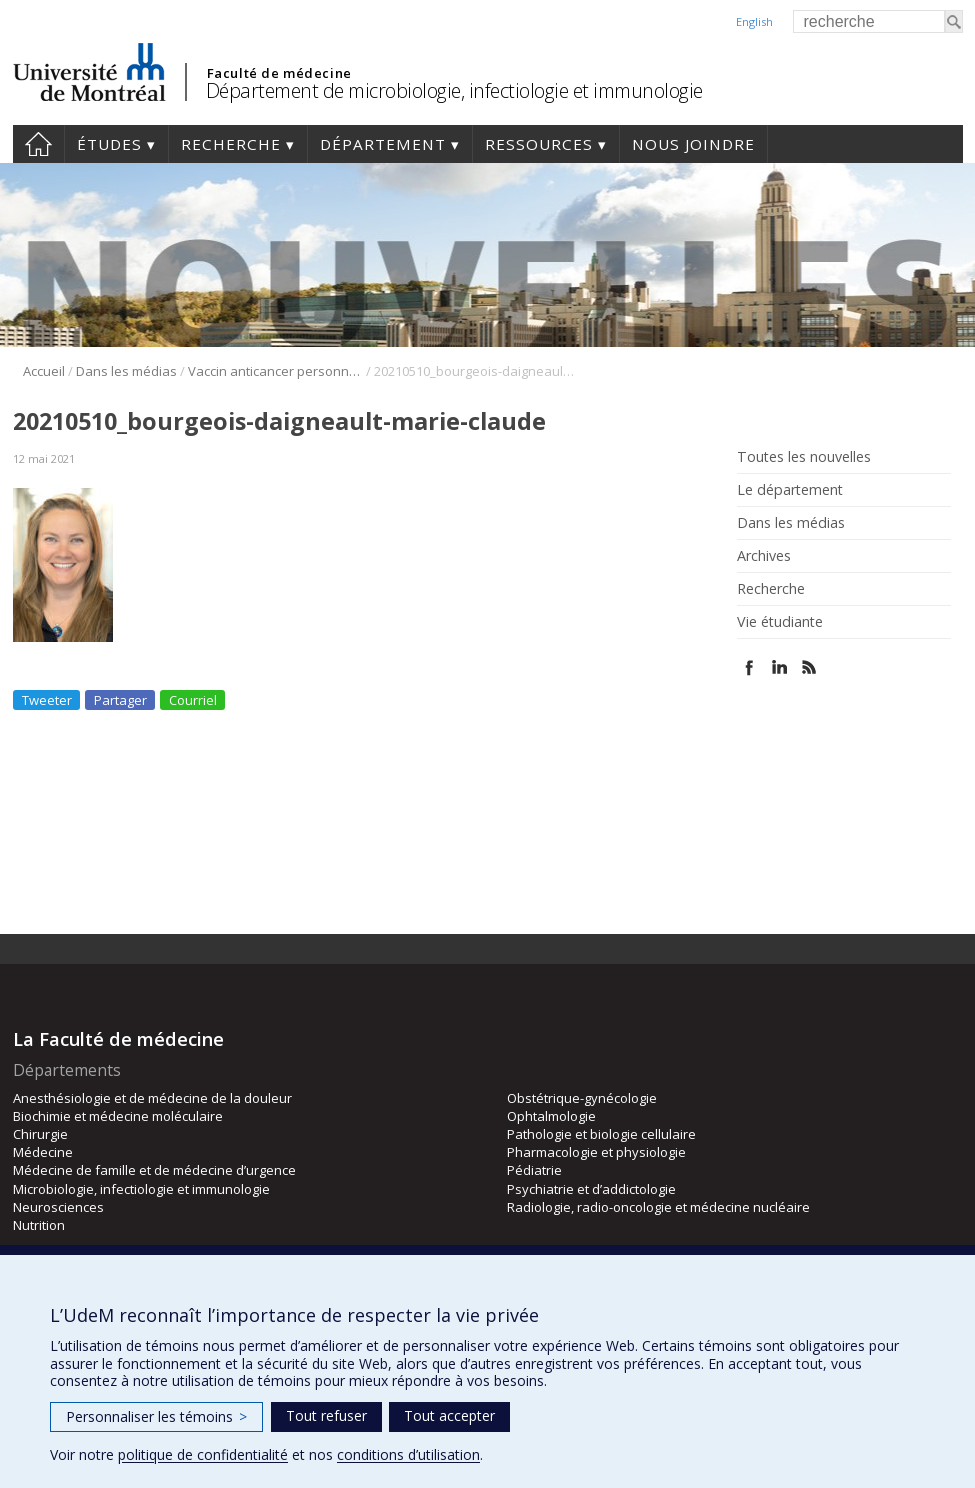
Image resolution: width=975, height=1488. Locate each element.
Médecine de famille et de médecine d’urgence (154, 1170)
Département (383, 144)
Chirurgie (40, 1134)
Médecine (43, 1152)
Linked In (779, 667)
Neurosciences (58, 1207)
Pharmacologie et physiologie (596, 1152)
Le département (790, 490)
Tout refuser (326, 1415)
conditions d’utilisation (408, 1454)
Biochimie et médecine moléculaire (118, 1116)
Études (109, 144)
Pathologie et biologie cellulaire (601, 1134)
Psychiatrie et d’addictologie (591, 1189)
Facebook (749, 667)
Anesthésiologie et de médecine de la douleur (152, 1098)
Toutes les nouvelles (804, 457)
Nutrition (39, 1225)
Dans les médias (126, 371)
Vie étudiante (780, 622)
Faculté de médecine (279, 73)
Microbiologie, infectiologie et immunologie (141, 1189)
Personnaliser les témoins (156, 1416)
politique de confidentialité (203, 1454)
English (754, 21)
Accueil (38, 144)
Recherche (231, 144)
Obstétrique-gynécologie (582, 1098)
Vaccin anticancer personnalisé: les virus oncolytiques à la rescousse (275, 371)
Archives (764, 556)
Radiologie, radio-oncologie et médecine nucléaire (658, 1207)
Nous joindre (693, 144)
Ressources (539, 144)
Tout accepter (449, 1415)
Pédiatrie (534, 1170)
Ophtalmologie (551, 1116)
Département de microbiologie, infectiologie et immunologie (454, 90)
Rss (809, 667)
